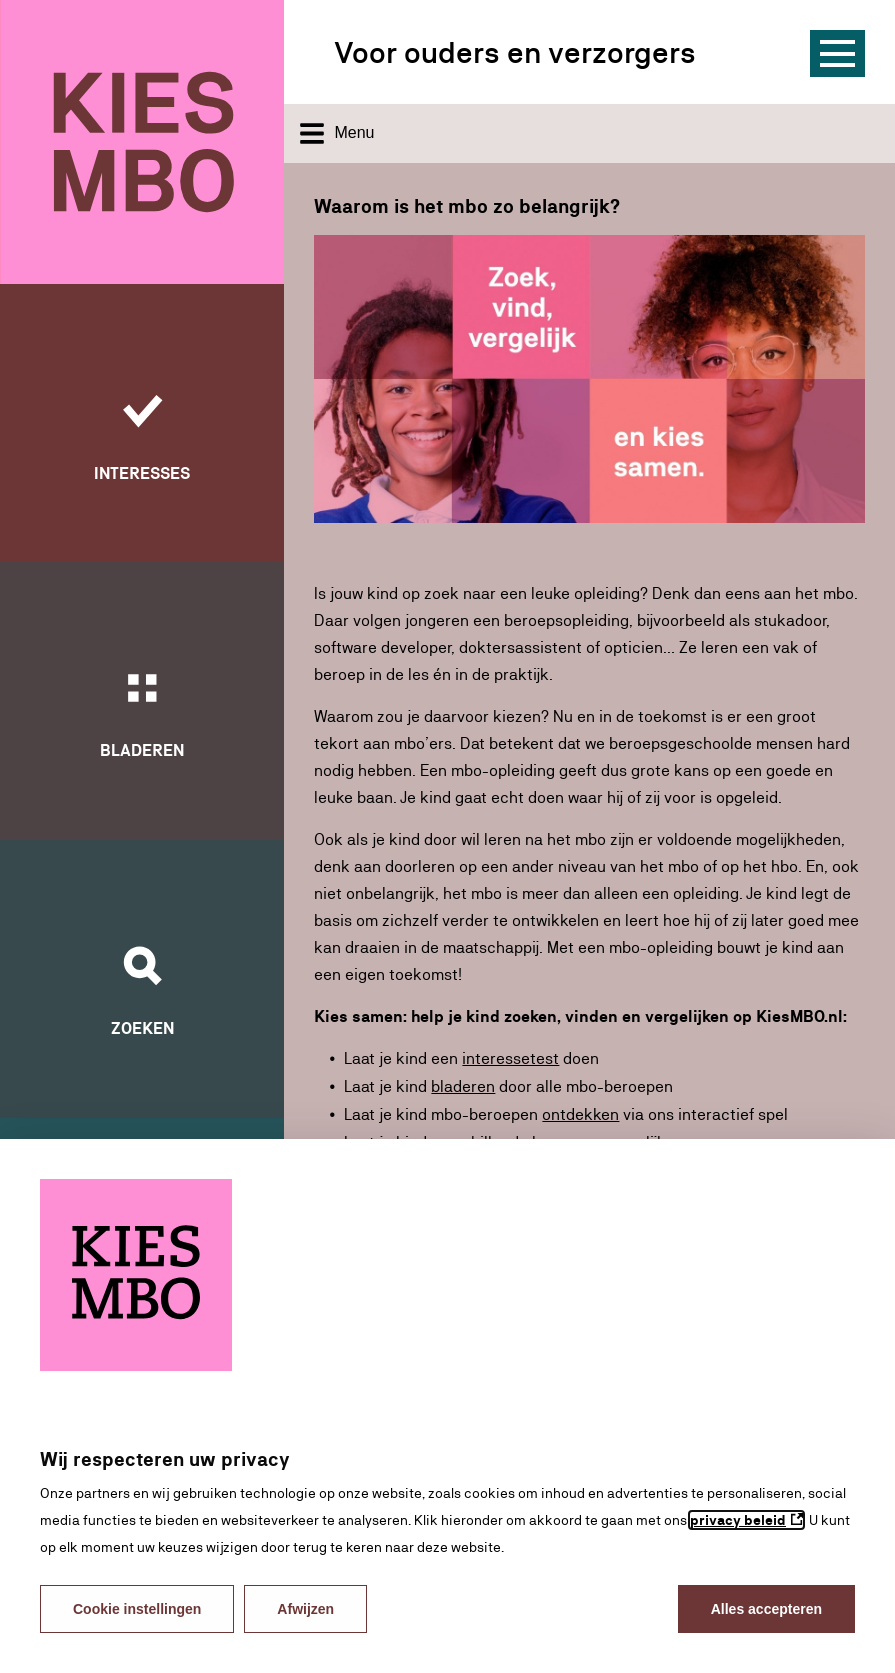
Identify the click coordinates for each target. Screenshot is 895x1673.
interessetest (510, 1058)
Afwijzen (305, 1609)
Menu (337, 133)
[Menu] (837, 53)
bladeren (463, 1085)
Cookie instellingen (137, 1609)
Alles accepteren (766, 1609)
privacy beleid (738, 1520)
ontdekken (580, 1112)
